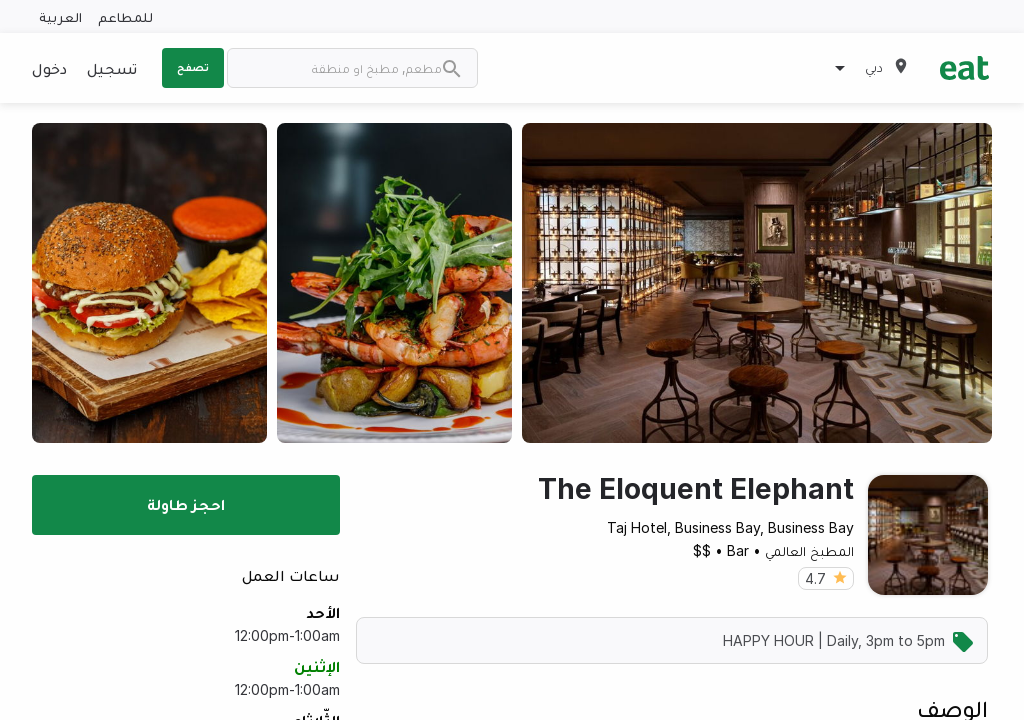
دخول (49, 68)
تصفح (193, 67)
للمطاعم (125, 16)
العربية (60, 16)
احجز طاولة (186, 504)
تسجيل (112, 68)
